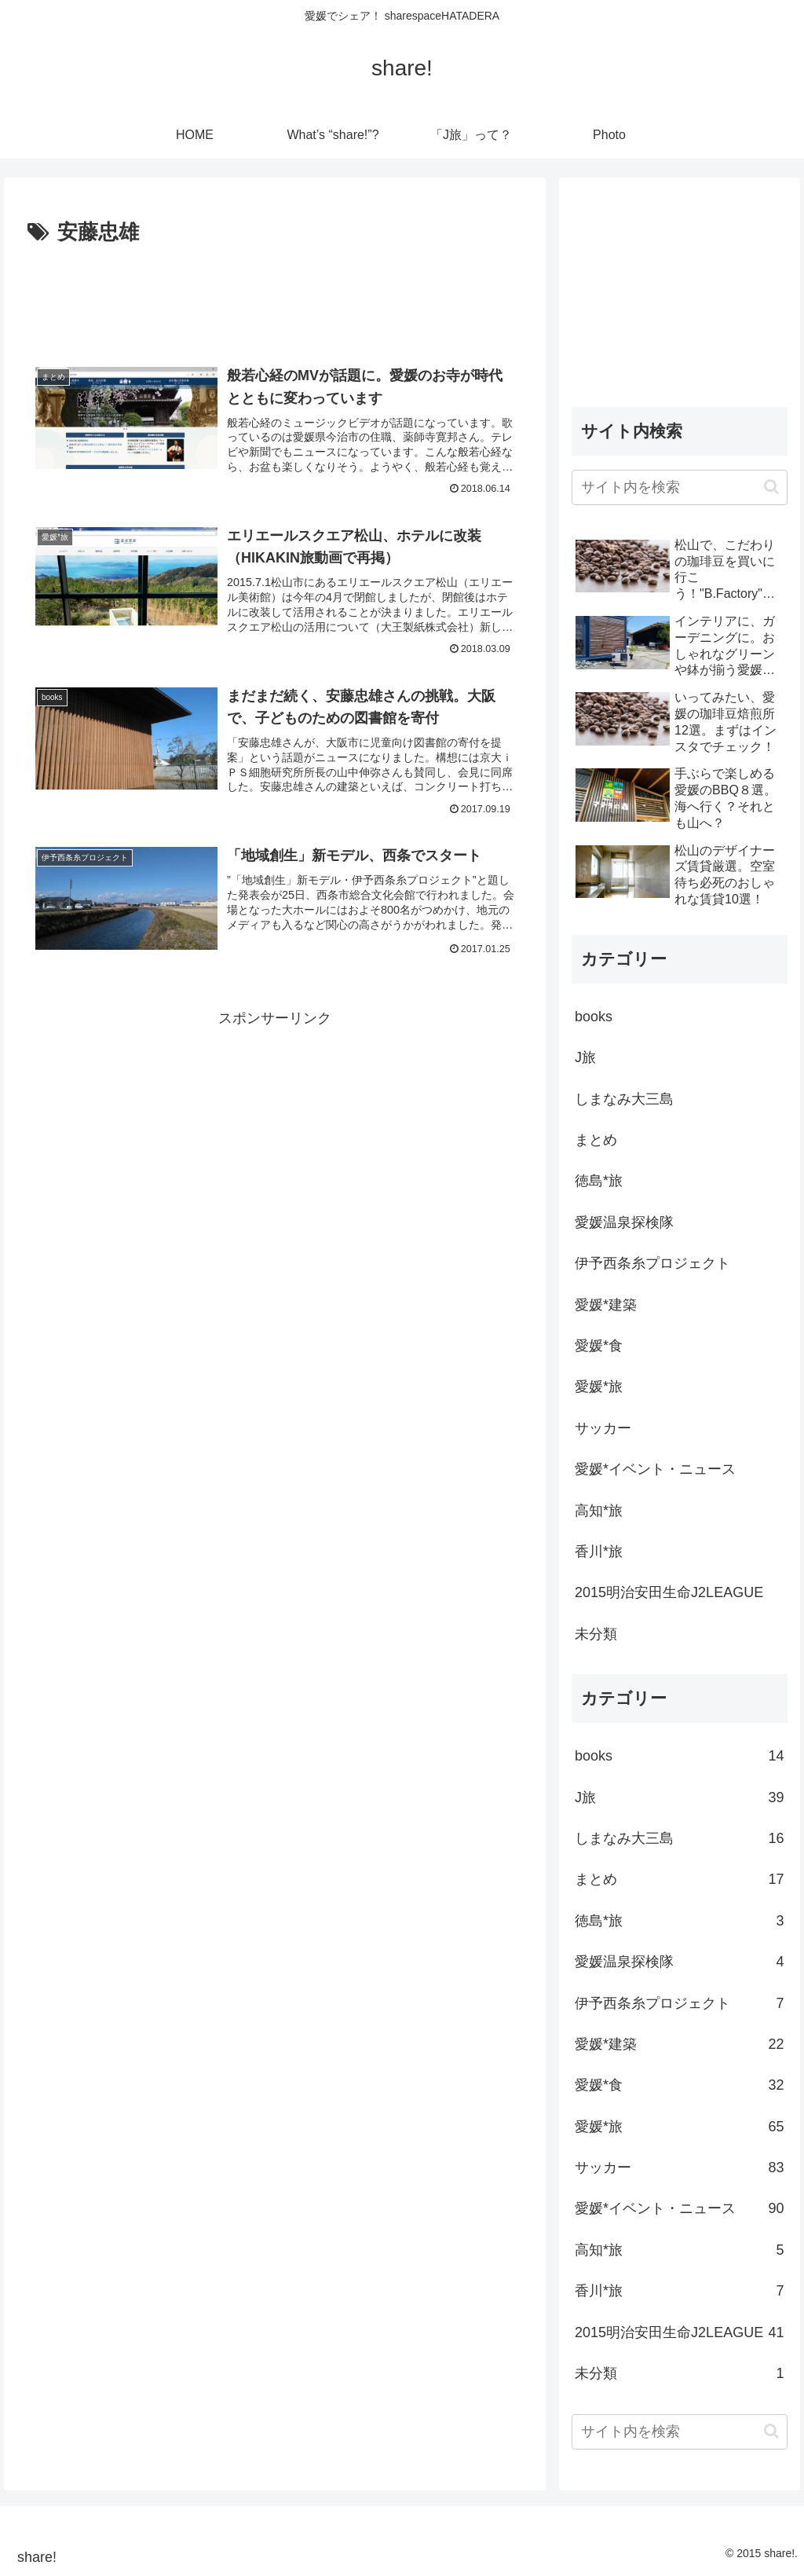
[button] (771, 487)
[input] (679, 487)
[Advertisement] (274, 297)
